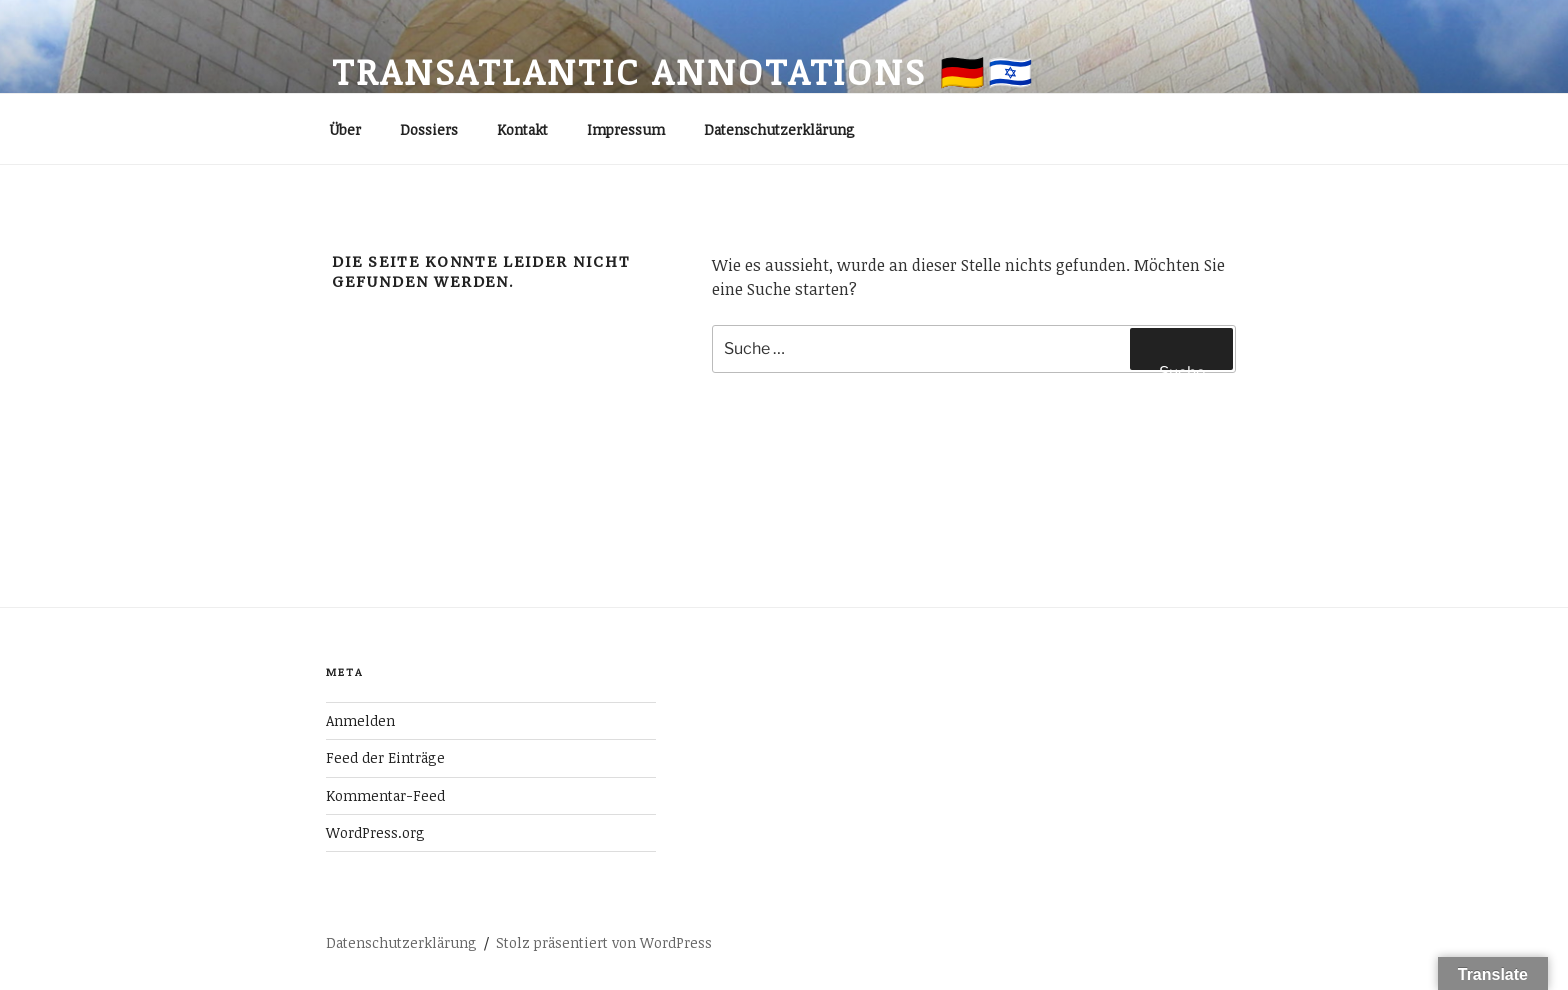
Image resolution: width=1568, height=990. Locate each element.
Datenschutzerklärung (779, 129)
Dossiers (429, 129)
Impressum (626, 129)
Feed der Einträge (385, 757)
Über (345, 129)
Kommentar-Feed (385, 795)
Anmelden (360, 720)
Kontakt (522, 129)
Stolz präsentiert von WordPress (604, 942)
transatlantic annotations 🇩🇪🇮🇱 (684, 70)
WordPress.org (375, 832)
